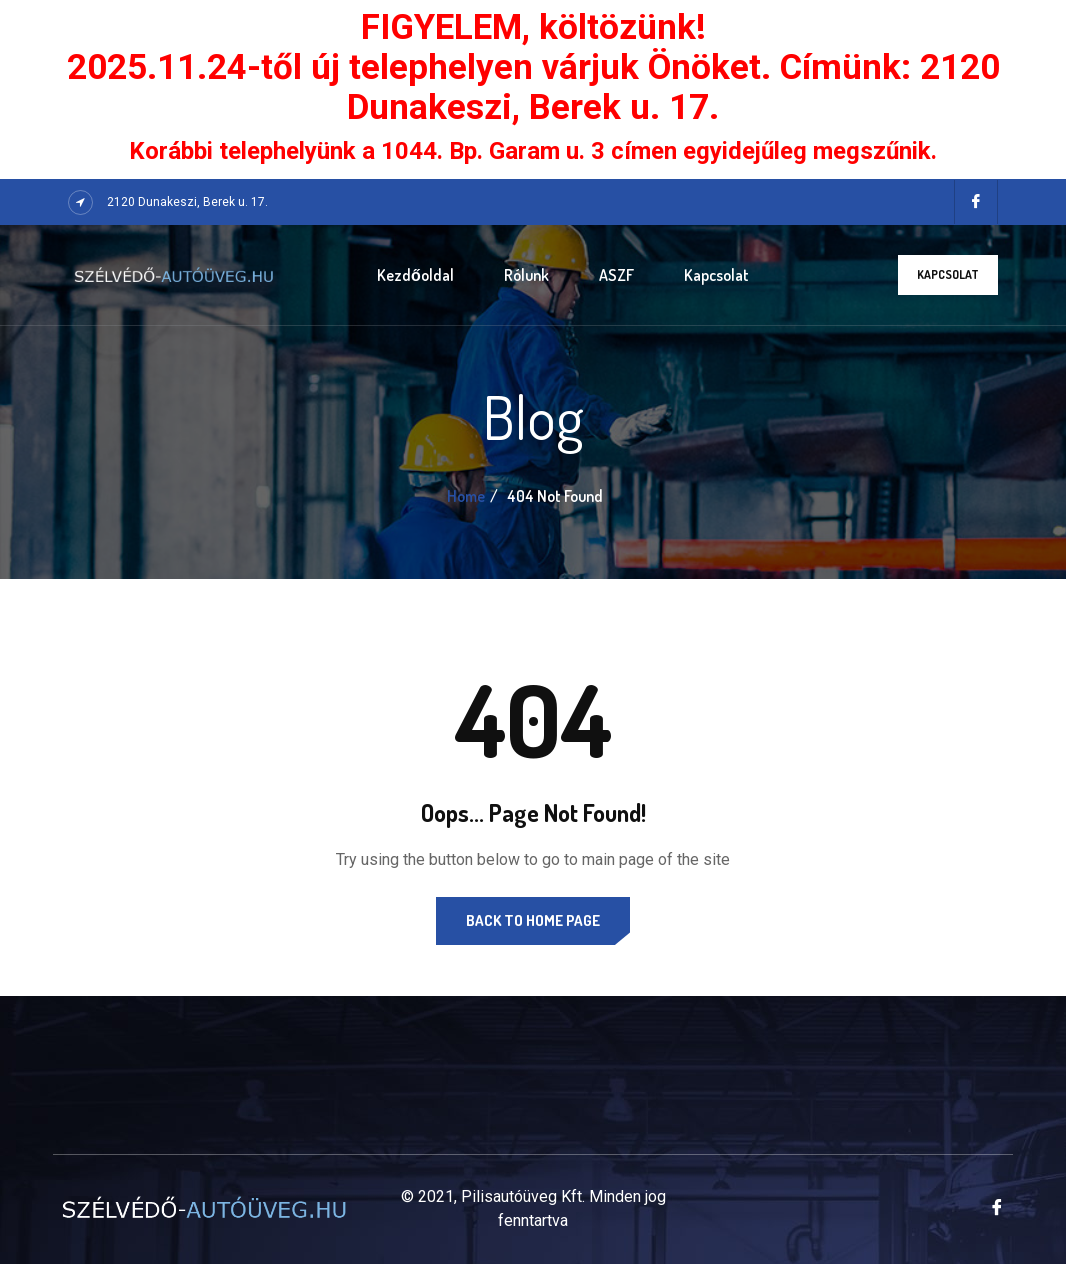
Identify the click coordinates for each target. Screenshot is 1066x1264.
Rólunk (526, 275)
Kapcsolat (716, 275)
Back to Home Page (533, 920)
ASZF (616, 275)
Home (466, 496)
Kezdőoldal (415, 275)
